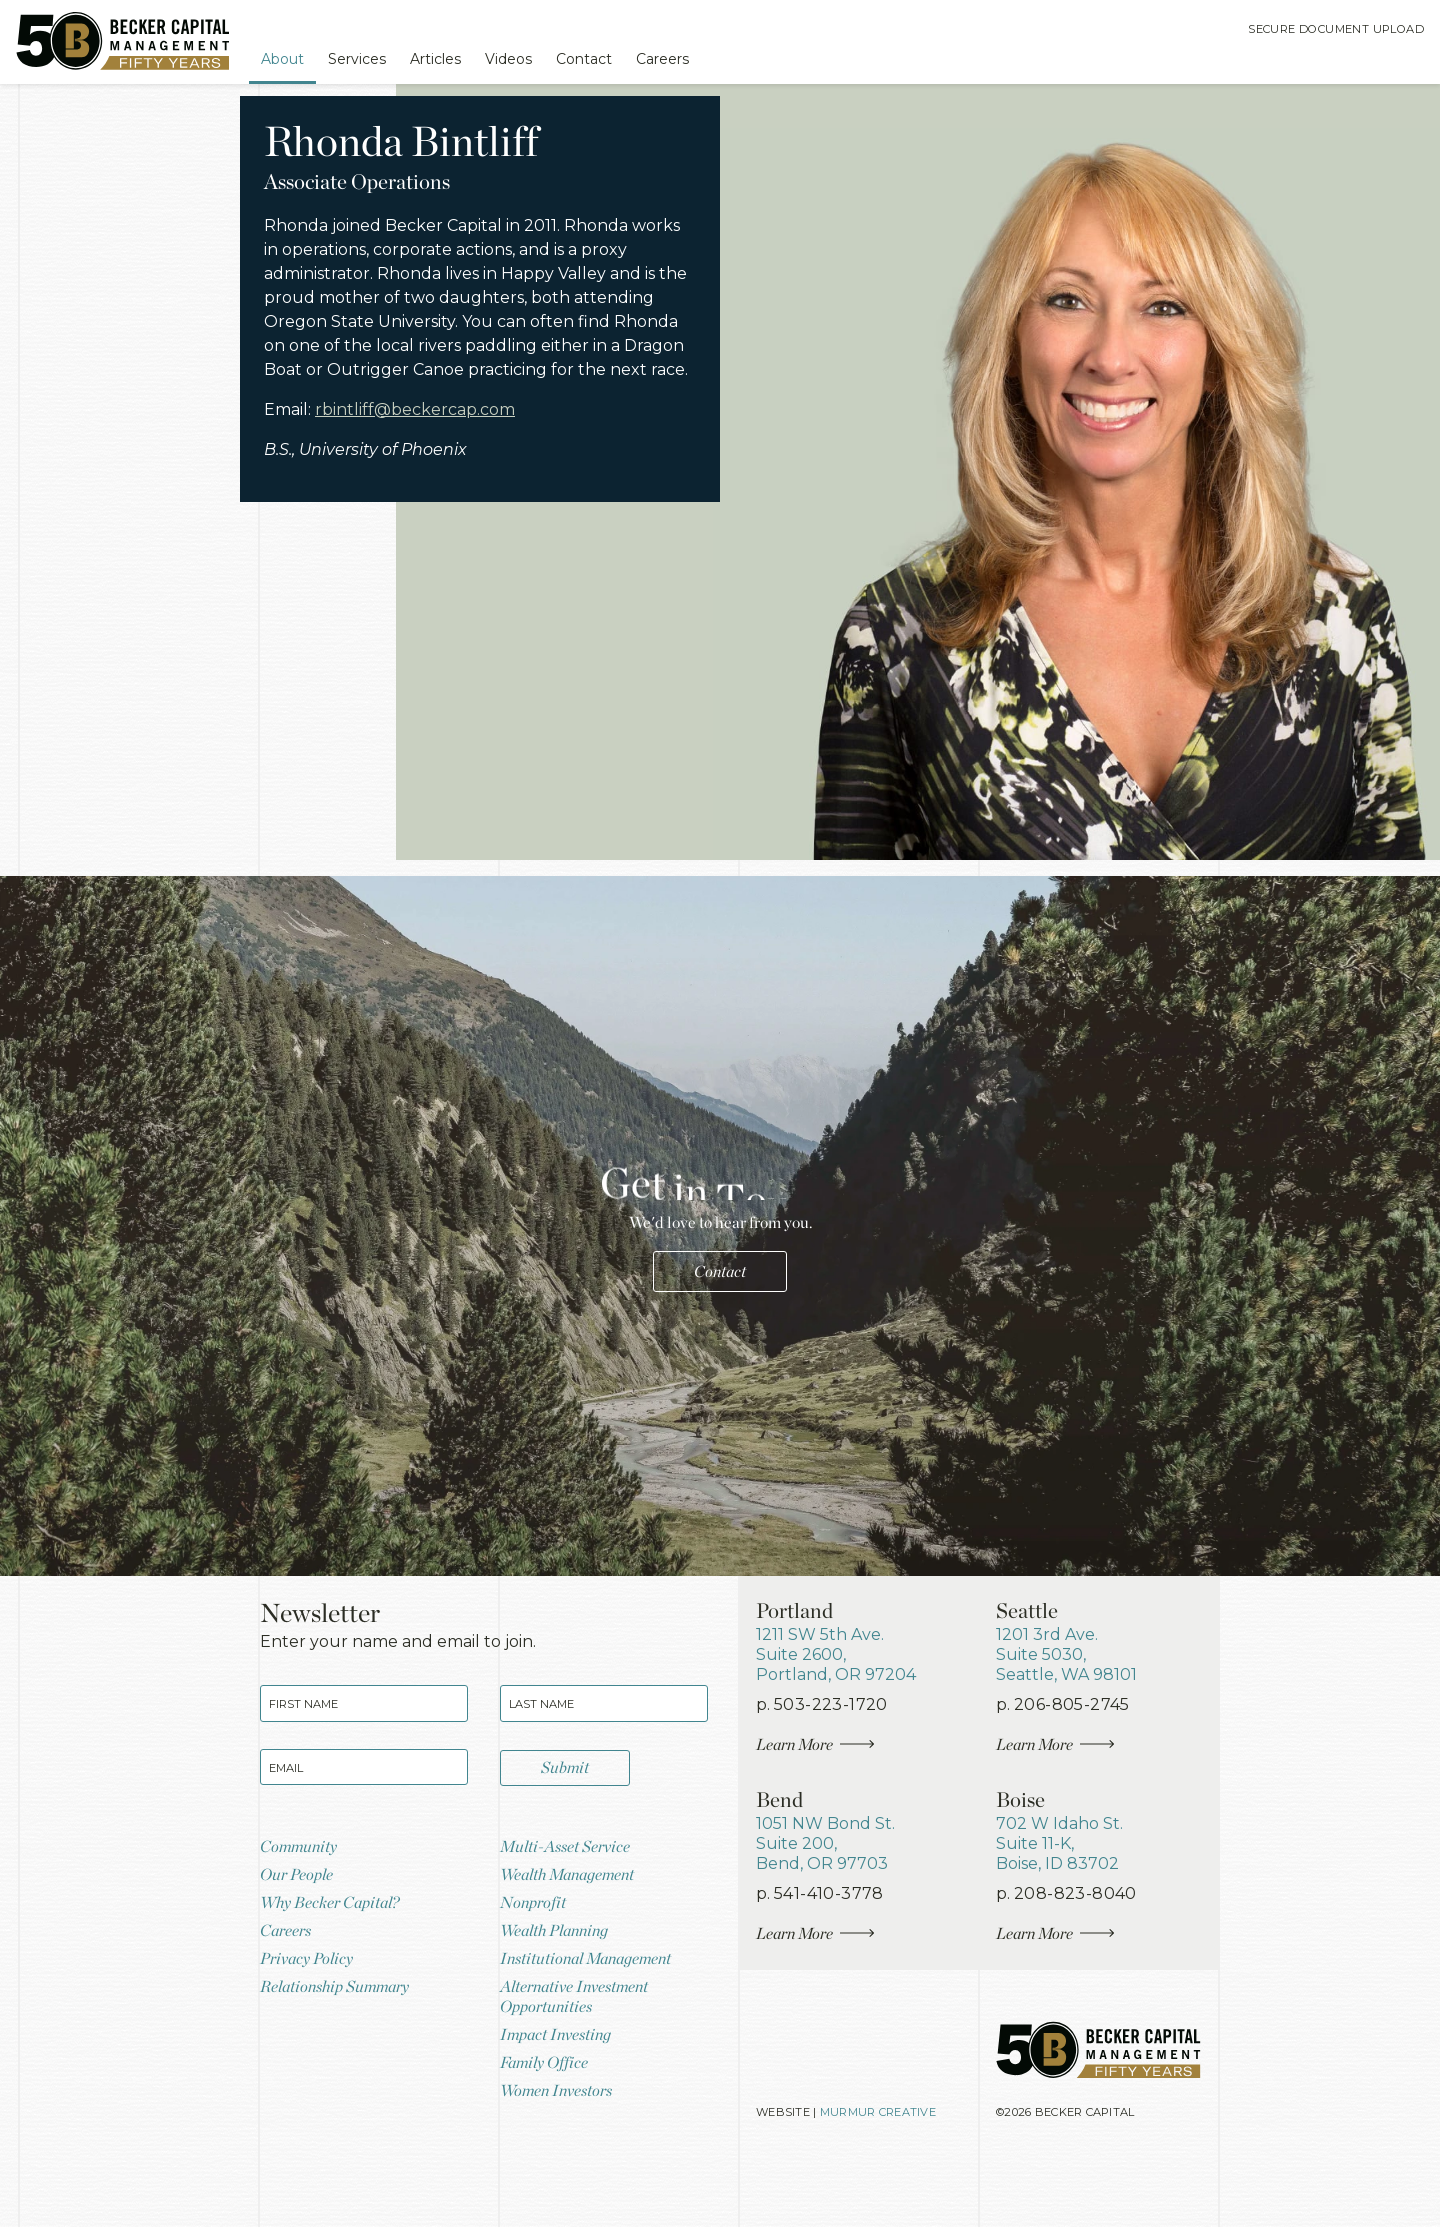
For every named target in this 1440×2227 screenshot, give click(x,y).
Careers (722, 57)
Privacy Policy (312, 2007)
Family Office (549, 2124)
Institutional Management (596, 2007)
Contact (633, 57)
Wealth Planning (561, 1976)
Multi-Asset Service (573, 1881)
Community (303, 1881)
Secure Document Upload (1324, 32)
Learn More (822, 1768)
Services (376, 57)
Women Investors (563, 2156)
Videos (548, 57)
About (292, 57)
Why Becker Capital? (338, 1944)
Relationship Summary (344, 2039)
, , (846, 1666)
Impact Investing (562, 2093)
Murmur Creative (891, 2180)
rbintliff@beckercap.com (438, 514)
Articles (465, 57)
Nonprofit (536, 1944)
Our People (301, 1913)
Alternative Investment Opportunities (584, 2051)
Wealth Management (576, 1913)
